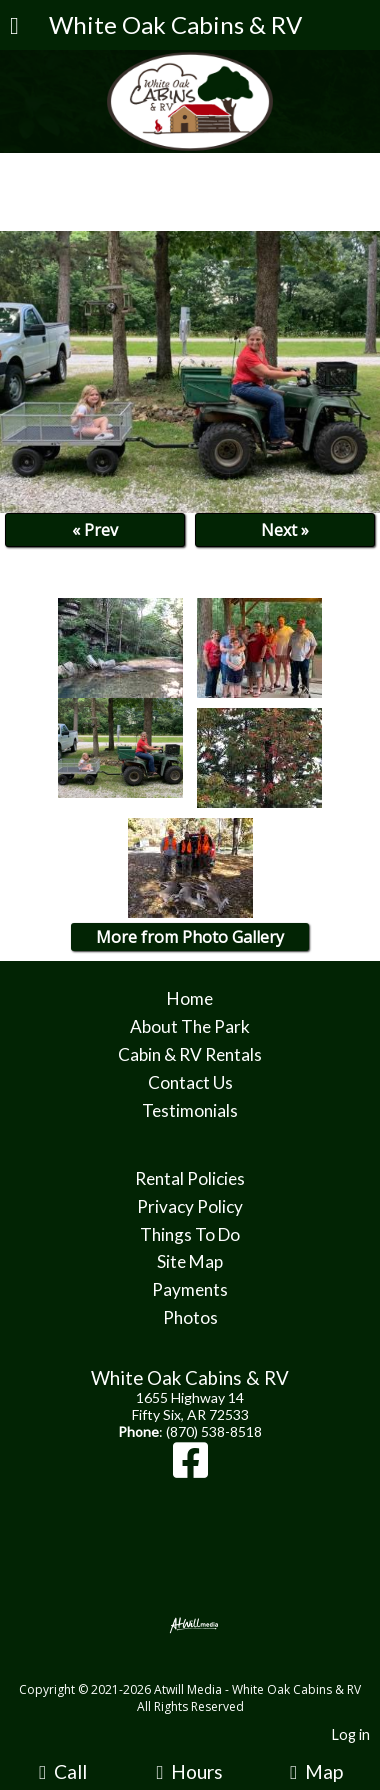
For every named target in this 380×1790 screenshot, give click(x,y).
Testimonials (190, 1110)
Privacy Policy (190, 1206)
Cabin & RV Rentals (190, 1054)
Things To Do (190, 1234)
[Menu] (14, 28)
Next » (285, 530)
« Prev (95, 530)
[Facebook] (190, 1469)
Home (190, 998)
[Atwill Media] (208, 1667)
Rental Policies (190, 1178)
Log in (351, 1734)
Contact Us (190, 1082)
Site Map (190, 1261)
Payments (190, 1289)
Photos (190, 1317)
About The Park (190, 1026)
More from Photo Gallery (190, 937)
